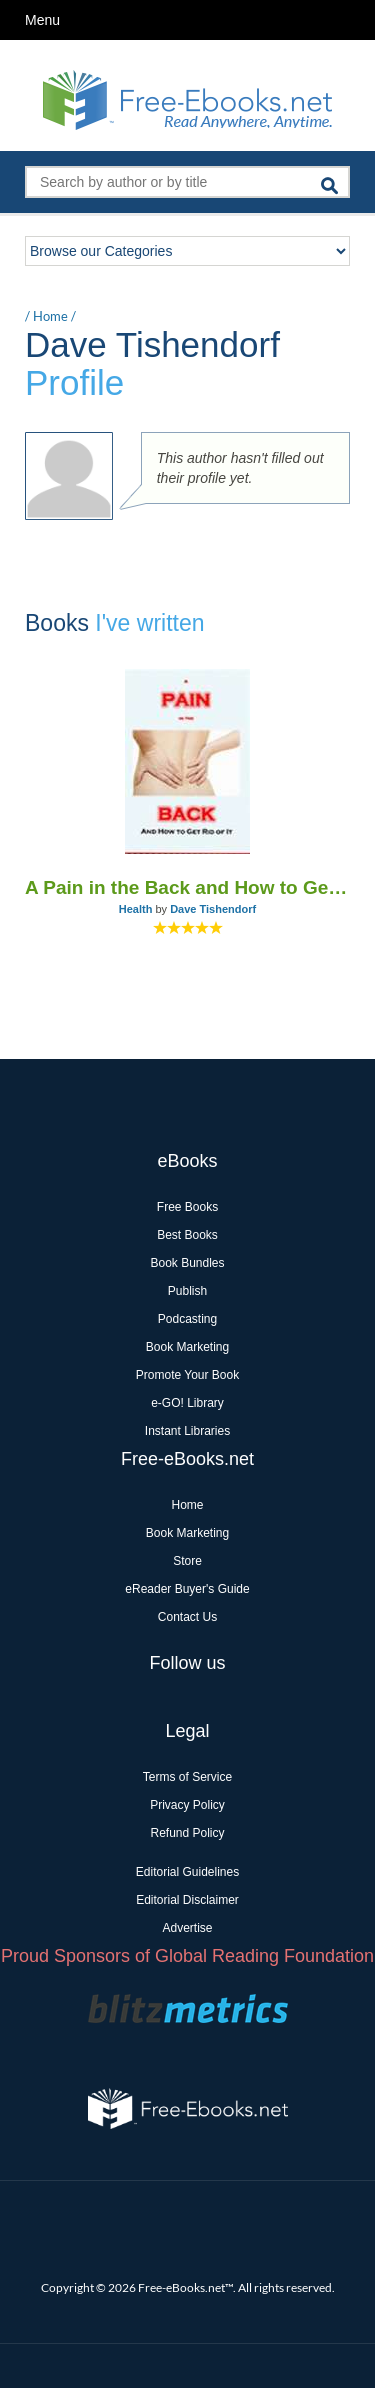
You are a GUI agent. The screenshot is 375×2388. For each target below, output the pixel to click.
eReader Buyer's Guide (187, 1589)
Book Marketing (187, 1347)
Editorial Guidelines (187, 1872)
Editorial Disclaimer (187, 1900)
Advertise (187, 1928)
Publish (187, 1291)
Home (50, 316)
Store (187, 1561)
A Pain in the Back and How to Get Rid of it (187, 887)
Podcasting (187, 1319)
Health (136, 909)
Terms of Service (187, 1777)
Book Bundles (187, 1263)
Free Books (187, 1207)
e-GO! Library (187, 1403)
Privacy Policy (187, 1805)
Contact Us (187, 1617)
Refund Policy (187, 1833)
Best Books (187, 1235)
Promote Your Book (187, 1375)
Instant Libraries (187, 1431)
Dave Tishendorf (213, 909)
